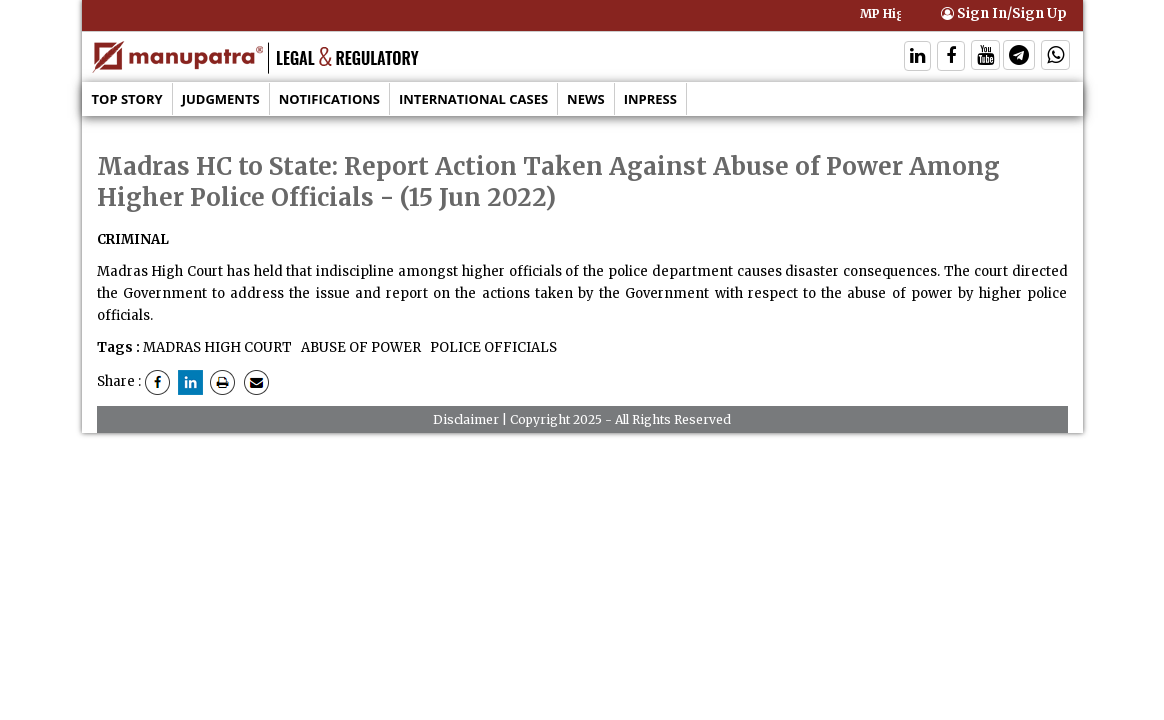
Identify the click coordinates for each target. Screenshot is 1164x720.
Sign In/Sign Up (1004, 13)
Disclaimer (466, 419)
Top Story (127, 99)
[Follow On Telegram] (1019, 57)
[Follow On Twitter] (985, 57)
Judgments (221, 99)
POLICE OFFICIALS (492, 347)
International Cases (473, 99)
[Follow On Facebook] (951, 57)
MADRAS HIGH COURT (217, 347)
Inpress (650, 99)
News (586, 99)
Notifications (329, 99)
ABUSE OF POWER (359, 347)
